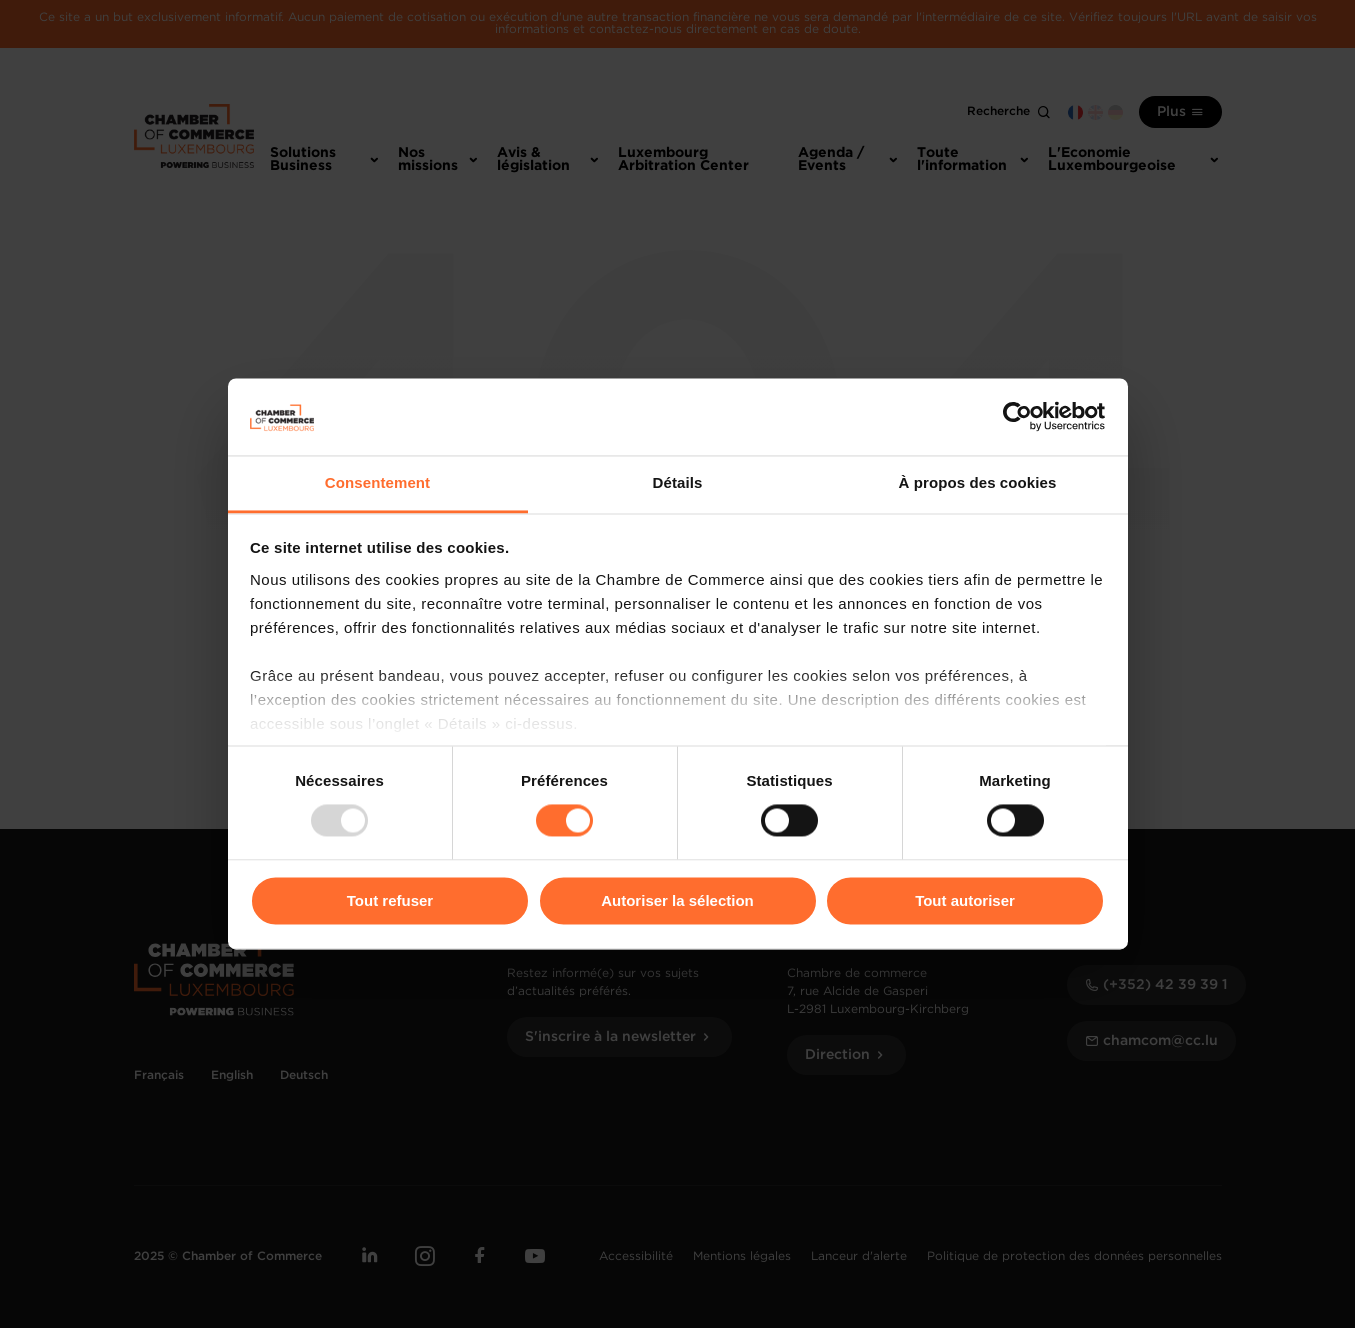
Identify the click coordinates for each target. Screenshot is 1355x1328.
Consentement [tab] (377, 482)
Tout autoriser (965, 900)
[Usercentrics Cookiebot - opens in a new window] (1017, 417)
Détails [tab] (678, 482)
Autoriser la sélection (677, 900)
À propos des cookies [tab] (978, 482)
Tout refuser (390, 900)
